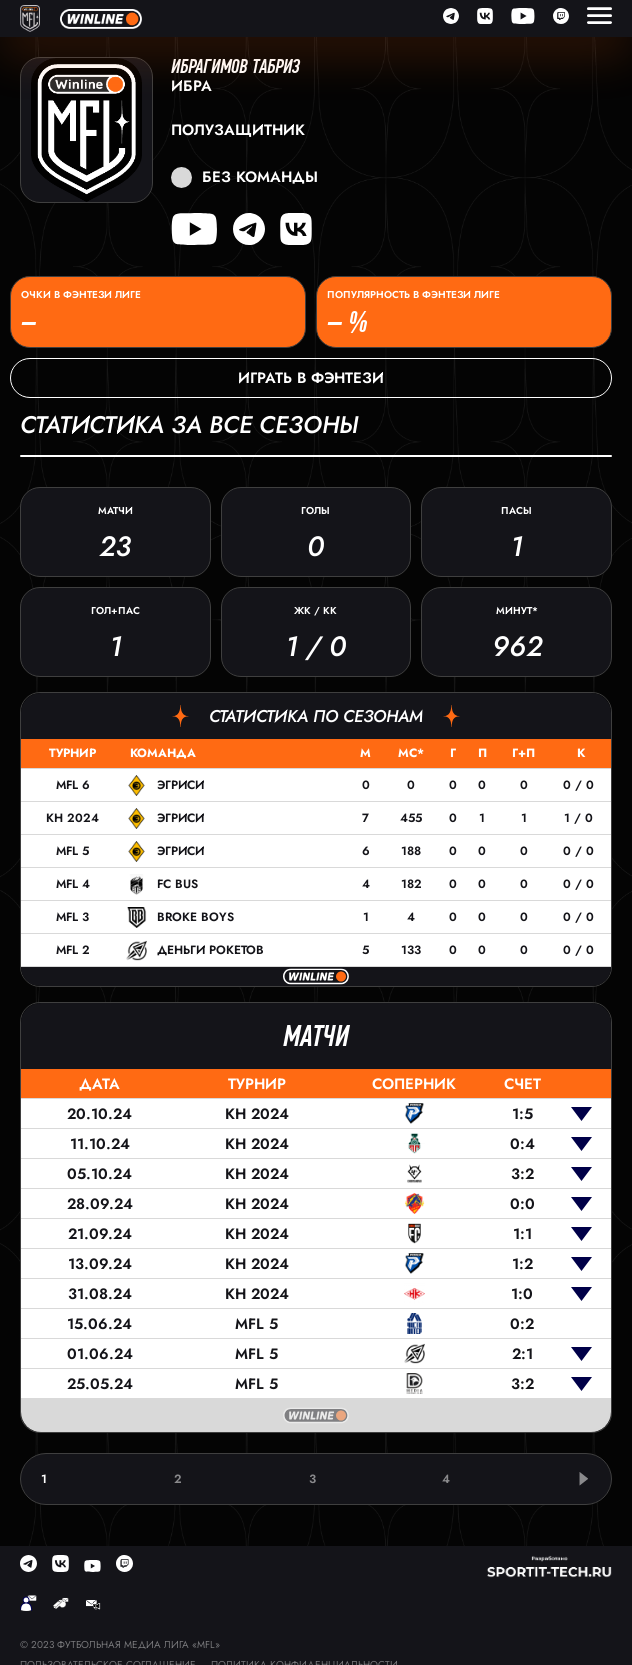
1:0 (522, 1294)
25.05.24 (100, 1384)
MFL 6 (73, 785)
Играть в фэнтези (311, 378)
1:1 (522, 1234)
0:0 (522, 1204)
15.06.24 (99, 1324)
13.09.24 (100, 1264)
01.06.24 (100, 1354)
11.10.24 (100, 1144)
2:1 (522, 1354)
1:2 (522, 1264)
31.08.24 (100, 1294)
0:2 (522, 1324)
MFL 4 (73, 884)
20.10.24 (99, 1114)
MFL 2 (73, 950)
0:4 (522, 1144)
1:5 (522, 1114)
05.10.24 (99, 1174)
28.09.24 (100, 1204)
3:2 (522, 1174)
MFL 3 (72, 917)
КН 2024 (72, 818)
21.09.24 (100, 1234)
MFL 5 (72, 851)
